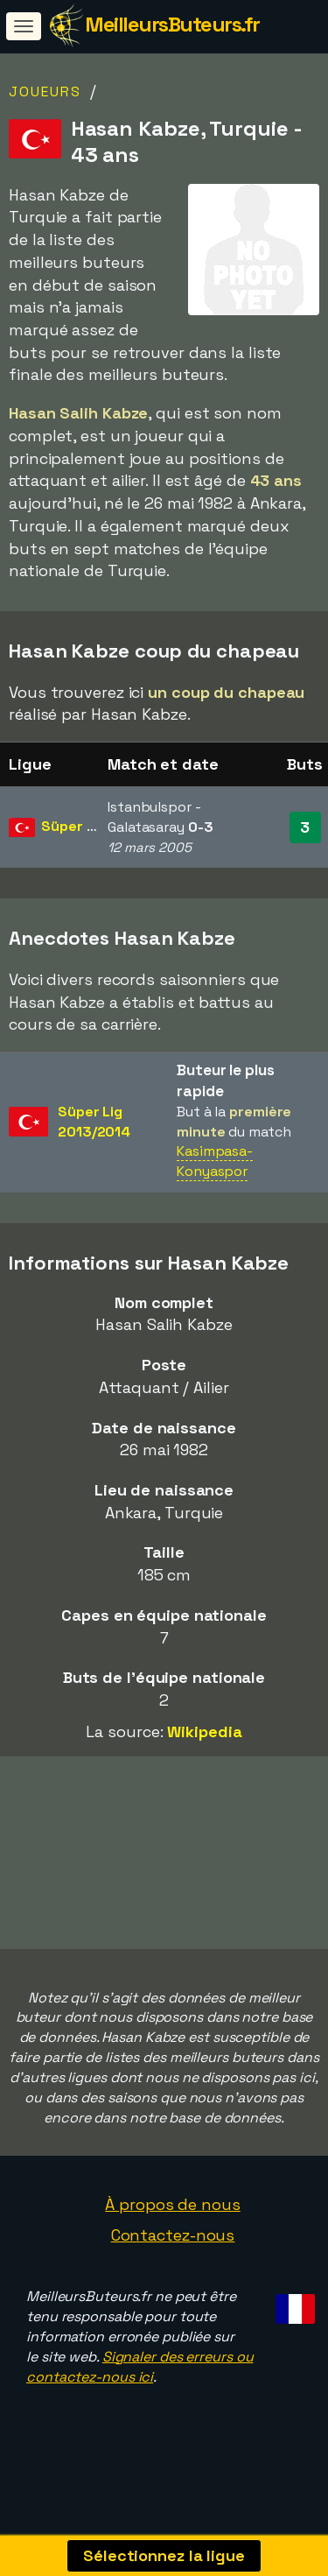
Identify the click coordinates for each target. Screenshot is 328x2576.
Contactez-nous (173, 2267)
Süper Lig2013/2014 (94, 1121)
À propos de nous (172, 2237)
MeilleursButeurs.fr (172, 24)
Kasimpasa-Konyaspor (215, 1161)
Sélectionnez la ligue (164, 2555)
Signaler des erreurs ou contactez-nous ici (139, 2399)
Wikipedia (204, 1731)
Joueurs (45, 91)
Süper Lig (73, 826)
